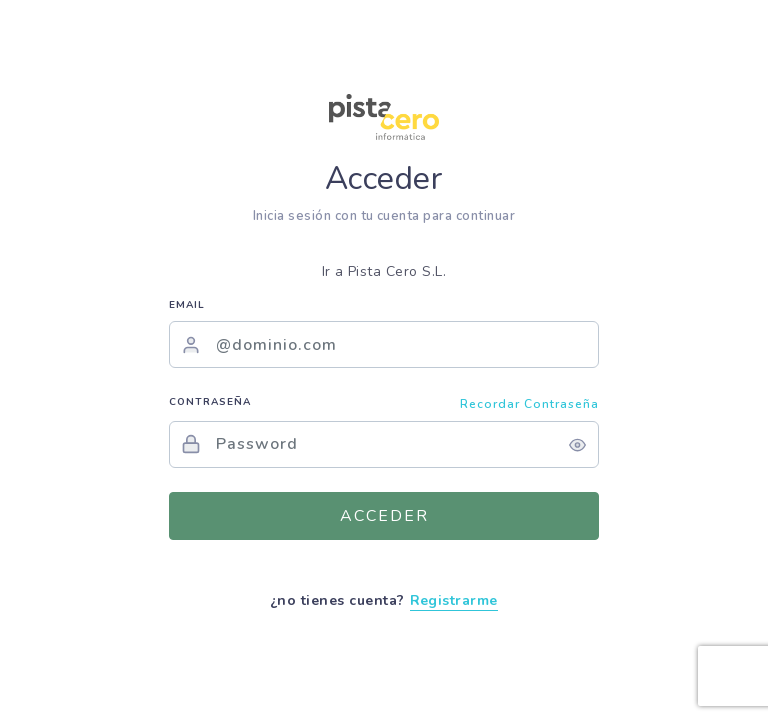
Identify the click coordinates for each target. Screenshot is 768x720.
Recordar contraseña (529, 404)
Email (187, 305)
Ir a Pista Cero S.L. (384, 271)
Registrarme (454, 600)
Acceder (384, 516)
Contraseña (210, 402)
